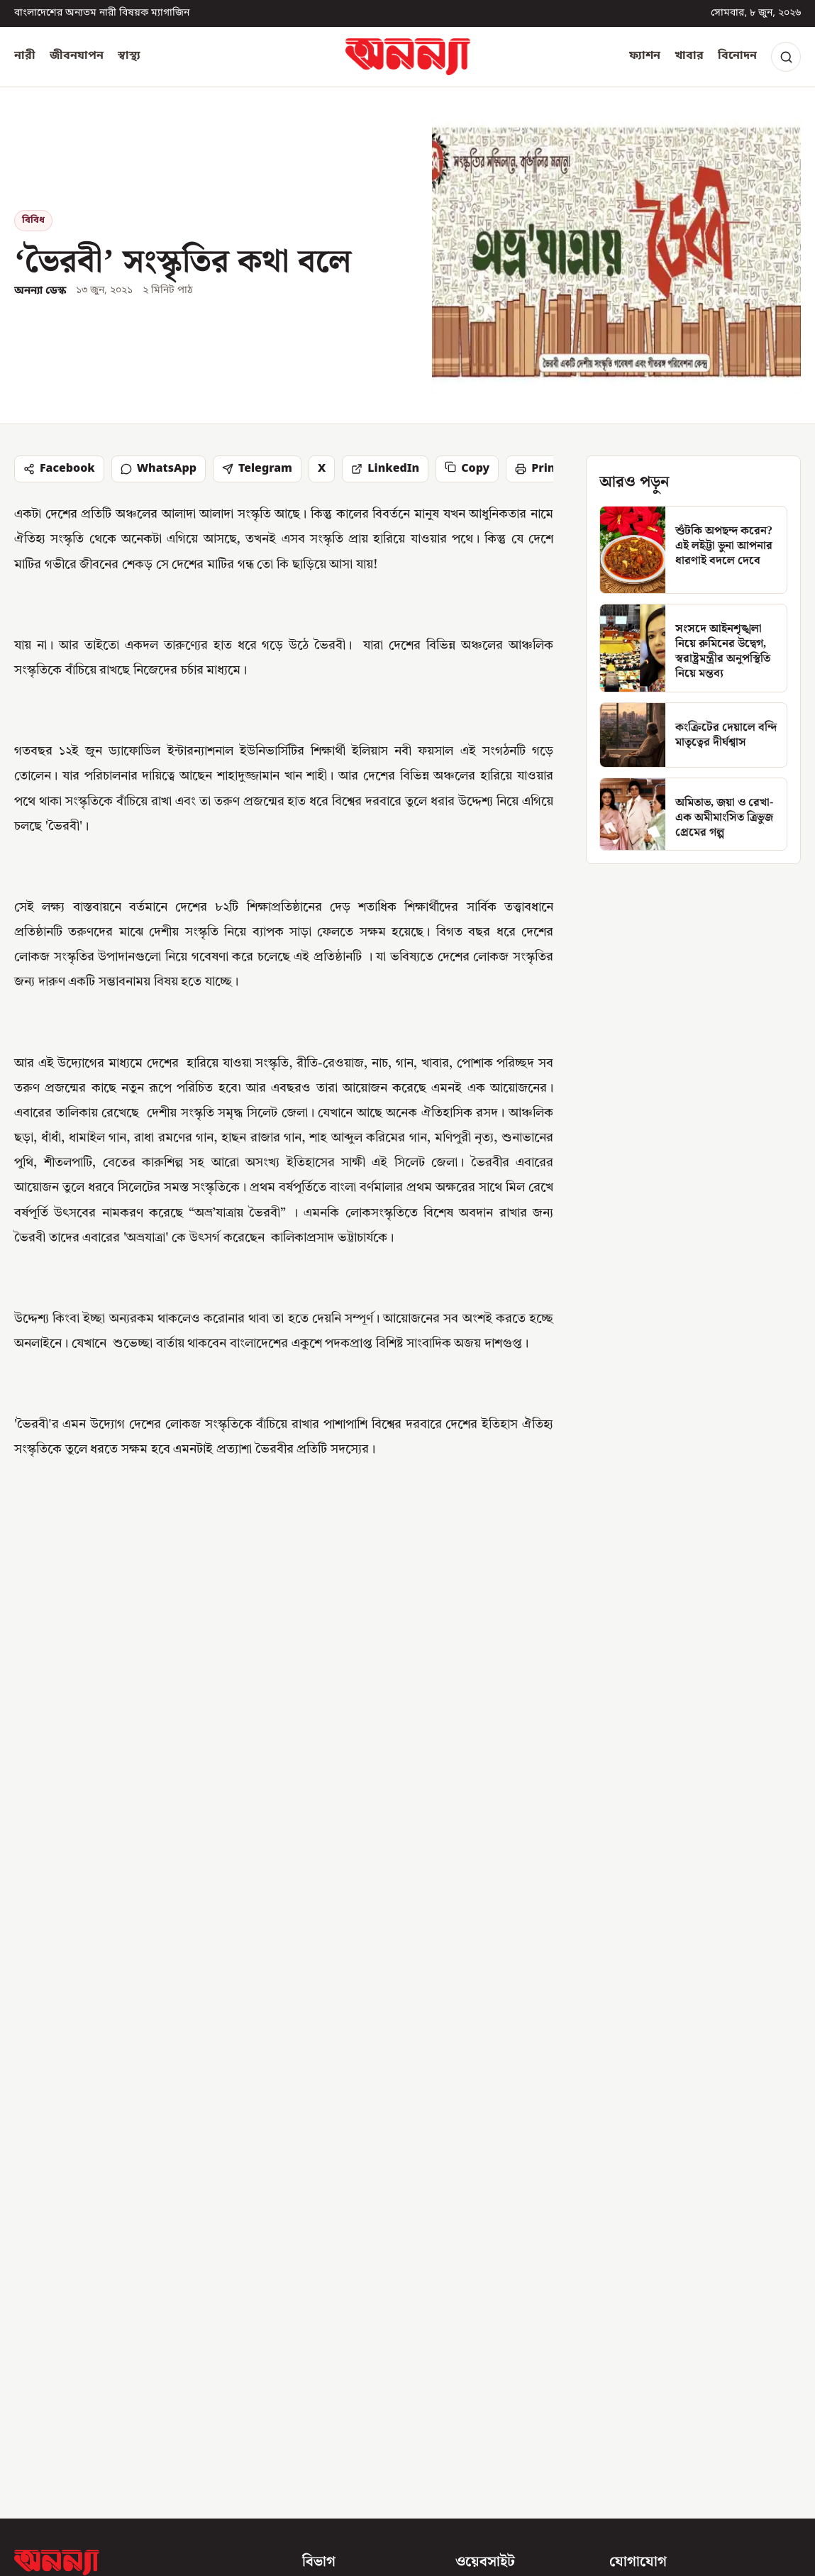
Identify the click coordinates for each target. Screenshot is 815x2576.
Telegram (257, 469)
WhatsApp (158, 469)
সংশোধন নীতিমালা (497, 2298)
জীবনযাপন (77, 56)
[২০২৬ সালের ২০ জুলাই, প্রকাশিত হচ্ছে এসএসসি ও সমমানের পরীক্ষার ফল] (140, 1884)
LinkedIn (385, 469)
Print (537, 469)
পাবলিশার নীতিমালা (501, 2323)
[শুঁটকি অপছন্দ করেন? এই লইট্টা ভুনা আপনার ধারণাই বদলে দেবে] (693, 550)
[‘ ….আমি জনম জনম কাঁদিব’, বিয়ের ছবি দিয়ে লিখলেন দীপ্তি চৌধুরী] (675, 1884)
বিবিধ (33, 220)
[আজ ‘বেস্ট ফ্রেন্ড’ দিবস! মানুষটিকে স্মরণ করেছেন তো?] (407, 1884)
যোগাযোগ (478, 2247)
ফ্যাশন (644, 56)
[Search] (786, 57)
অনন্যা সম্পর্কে (488, 2222)
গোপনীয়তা (479, 2348)
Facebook (59, 469)
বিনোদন (737, 56)
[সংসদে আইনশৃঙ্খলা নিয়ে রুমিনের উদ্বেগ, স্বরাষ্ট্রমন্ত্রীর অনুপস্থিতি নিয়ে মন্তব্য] (693, 648)
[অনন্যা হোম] (407, 56)
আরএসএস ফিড (492, 2373)
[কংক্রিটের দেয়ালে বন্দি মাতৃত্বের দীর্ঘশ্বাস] (693, 735)
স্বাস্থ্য (129, 56)
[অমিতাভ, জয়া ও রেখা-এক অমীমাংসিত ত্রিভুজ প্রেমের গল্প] (693, 814)
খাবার (689, 56)
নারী (24, 56)
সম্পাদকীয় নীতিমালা (501, 2272)
